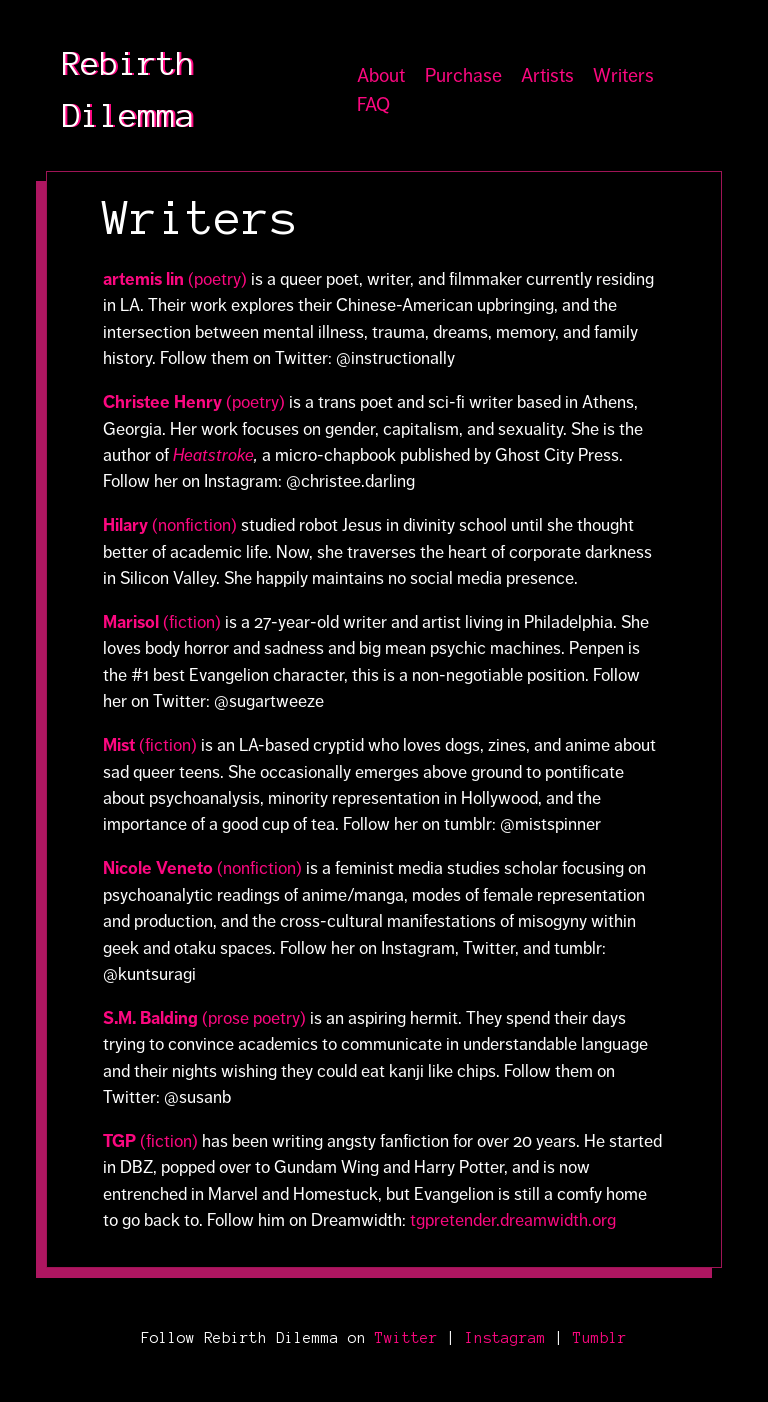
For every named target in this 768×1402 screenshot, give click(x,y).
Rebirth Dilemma (128, 90)
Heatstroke (213, 455)
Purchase (463, 75)
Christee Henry (164, 402)
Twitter (406, 1338)
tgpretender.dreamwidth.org (513, 1220)
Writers (623, 75)
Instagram (505, 1338)
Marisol (131, 622)
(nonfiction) (194, 525)
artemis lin (145, 279)
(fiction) (190, 622)
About (381, 75)
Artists (547, 75)
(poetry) (217, 279)
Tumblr (600, 1338)
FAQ (373, 104)
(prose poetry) (204, 1018)
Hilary (127, 525)
